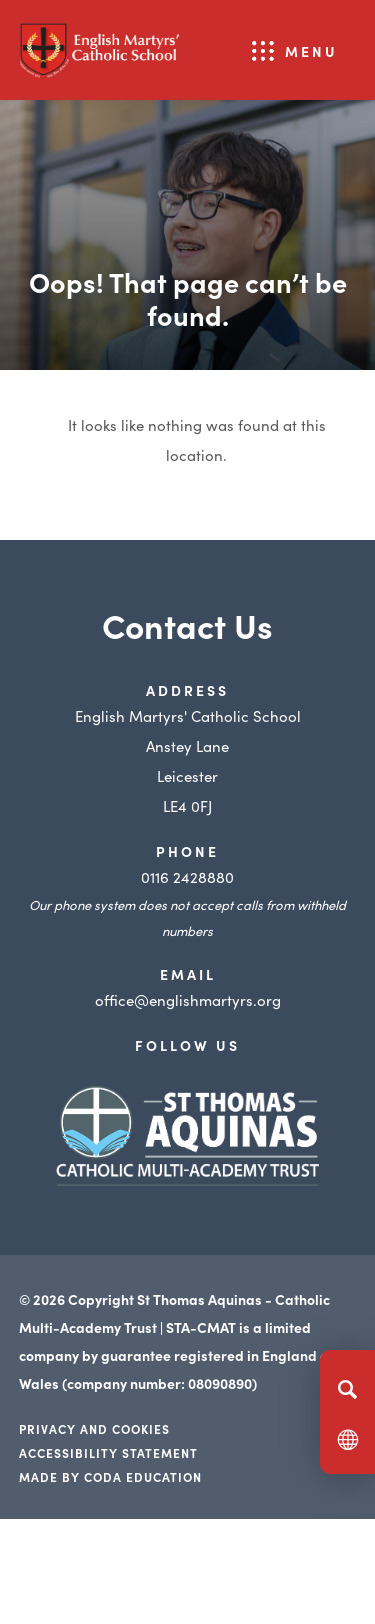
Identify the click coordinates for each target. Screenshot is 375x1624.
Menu (311, 51)
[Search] (347, 1389)
